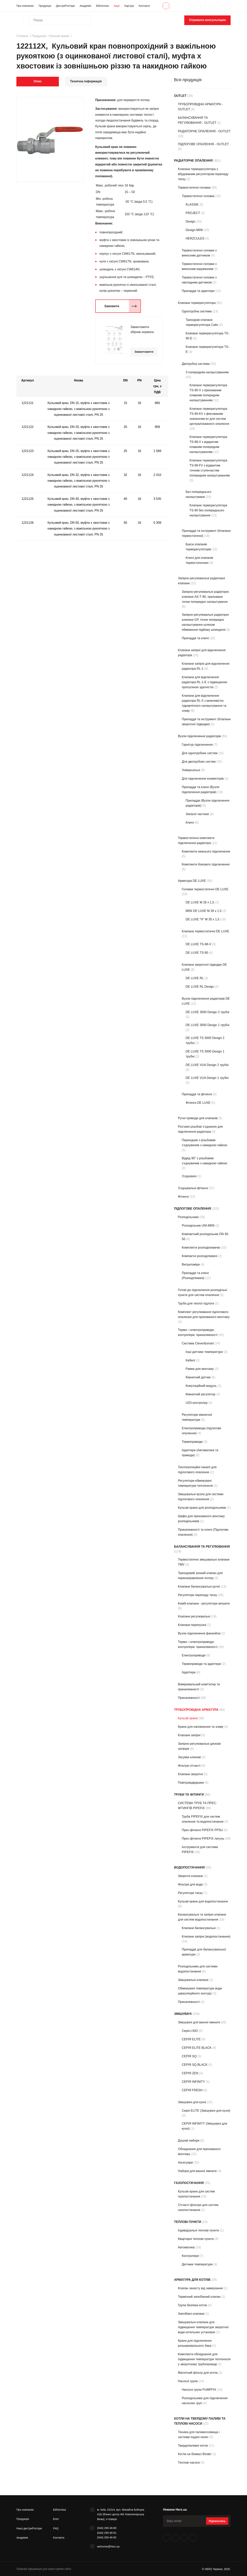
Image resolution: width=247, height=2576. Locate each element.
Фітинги (183, 1196)
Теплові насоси (189, 2462)
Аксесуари (185, 2162)
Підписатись (217, 2520)
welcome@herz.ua (108, 2546)
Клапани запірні (189, 1735)
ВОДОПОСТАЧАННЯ (189, 1867)
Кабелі (190, 1360)
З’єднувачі (189, 1176)
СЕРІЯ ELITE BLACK (197, 2047)
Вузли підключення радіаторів (199, 736)
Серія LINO (190, 2030)
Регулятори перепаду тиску (197, 1594)
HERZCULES (195, 238)
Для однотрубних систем (199, 753)
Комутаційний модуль (201, 1385)
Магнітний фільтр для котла (198, 2372)
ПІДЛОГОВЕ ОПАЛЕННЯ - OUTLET (203, 144)
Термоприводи (192, 1441)
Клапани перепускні (192, 1625)
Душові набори (188, 2140)
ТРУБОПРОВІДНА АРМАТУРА (196, 1709)
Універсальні (191, 770)
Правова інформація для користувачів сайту (44, 2568)
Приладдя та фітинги (197, 1094)
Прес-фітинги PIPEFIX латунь (203, 1838)
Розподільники (188, 1216)
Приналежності (189, 1697)
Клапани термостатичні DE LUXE (205, 931)
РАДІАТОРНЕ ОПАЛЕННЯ (193, 160)
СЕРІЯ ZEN (190, 2073)
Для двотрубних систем (199, 761)
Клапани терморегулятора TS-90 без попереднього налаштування (208, 510)
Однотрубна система (197, 311)
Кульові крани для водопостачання (203, 1901)
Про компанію (25, 5)
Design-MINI (194, 229)
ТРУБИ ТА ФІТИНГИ (189, 1794)
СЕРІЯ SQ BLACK (194, 2064)
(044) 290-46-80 (106, 2528)
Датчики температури (197, 2264)
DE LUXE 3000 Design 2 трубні (207, 1012)
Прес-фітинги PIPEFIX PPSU (202, 1830)
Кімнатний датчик (198, 1377)
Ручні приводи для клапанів (198, 1118)
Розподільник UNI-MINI (198, 1225)
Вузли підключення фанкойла (199, 1633)
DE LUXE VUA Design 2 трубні (207, 1064)
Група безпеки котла (192, 2305)
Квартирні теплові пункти (196, 2238)
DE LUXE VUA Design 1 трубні (207, 1077)
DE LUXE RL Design (200, 986)
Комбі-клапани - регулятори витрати (204, 1603)
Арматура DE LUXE (192, 880)
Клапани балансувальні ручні (199, 1586)
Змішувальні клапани (193, 1979)
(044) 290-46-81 (106, 2532)
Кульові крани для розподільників (202, 1507)
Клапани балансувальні (199, 1927)
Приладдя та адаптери (198, 290)
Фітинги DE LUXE (198, 1102)
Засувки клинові (189, 1757)
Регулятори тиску (190, 1893)
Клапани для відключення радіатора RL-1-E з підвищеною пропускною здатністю (204, 682)
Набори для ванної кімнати (197, 2170)
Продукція (45, 5)
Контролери (190, 2255)
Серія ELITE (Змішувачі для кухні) (206, 2110)
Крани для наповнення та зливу (200, 1726)
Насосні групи (188, 2381)
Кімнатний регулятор (200, 1394)
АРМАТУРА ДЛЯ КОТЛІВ (192, 2279)
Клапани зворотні (190, 1774)
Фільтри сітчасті (189, 1765)
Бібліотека (102, 5)
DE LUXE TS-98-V (198, 944)
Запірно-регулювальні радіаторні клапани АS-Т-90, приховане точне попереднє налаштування (205, 596)
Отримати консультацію (207, 20)
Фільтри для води (190, 1884)
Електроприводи (194, 1655)
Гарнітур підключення (197, 744)
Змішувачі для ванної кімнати (199, 2022)
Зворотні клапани (190, 1876)
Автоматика (186, 2247)
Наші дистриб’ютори (29, 2528)
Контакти (144, 5)
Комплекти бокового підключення (205, 864)
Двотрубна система (196, 363)
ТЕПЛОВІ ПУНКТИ (187, 2221)
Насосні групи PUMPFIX (199, 2389)
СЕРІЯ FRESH (192, 2090)
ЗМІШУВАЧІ (183, 2013)
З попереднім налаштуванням (207, 372)
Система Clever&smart (198, 1343)
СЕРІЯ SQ (189, 2056)
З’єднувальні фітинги (193, 1188)
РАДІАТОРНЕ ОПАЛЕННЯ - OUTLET (204, 131)
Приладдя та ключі (195, 638)
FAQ (55, 2528)
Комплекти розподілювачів (201, 1247)
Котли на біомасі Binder (194, 2453)
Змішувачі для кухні (192, 2102)
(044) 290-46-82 (106, 2537)
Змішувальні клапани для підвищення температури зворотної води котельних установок (203, 2327)
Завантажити (146, 352)
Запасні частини (197, 813)
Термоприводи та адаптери (201, 1663)
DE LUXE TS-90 (197, 952)
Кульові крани (188, 1718)
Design (190, 221)
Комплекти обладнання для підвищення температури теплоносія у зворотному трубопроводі (204, 2359)
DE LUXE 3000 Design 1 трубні (207, 1024)
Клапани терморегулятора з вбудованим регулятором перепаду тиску (203, 173)
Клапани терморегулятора (197, 302)
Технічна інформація (86, 81)
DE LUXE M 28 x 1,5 (200, 902)
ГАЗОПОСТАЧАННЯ (189, 2182)
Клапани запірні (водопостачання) (206, 1936)
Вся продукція (187, 79)
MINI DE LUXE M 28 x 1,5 (204, 910)
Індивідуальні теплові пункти (198, 2230)
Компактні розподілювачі (199, 1255)
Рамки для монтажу (200, 1368)
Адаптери (188, 1672)
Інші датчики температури (204, 1351)
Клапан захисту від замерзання (200, 2288)
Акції (116, 5)
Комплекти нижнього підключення (206, 851)
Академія (85, 5)
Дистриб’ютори (65, 5)
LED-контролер (196, 1402)
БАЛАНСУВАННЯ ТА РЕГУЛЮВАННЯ (202, 1546)
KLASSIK (192, 204)
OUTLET (180, 95)
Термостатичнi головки (194, 187)
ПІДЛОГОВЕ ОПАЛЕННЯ (192, 1208)
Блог (56, 2518)
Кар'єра (129, 5)
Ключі (190, 822)
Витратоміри (191, 1264)
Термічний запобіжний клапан (199, 2296)
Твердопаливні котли (193, 2445)
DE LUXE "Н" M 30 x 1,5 (202, 919)
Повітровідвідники (191, 1782)
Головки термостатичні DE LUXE (205, 889)
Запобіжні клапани (191, 2313)
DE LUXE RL (195, 978)
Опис (38, 81)
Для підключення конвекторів (203, 778)
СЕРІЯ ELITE (191, 2039)
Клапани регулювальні (194, 1616)
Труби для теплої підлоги (196, 1303)
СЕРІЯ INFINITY (193, 2081)
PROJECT (193, 212)
